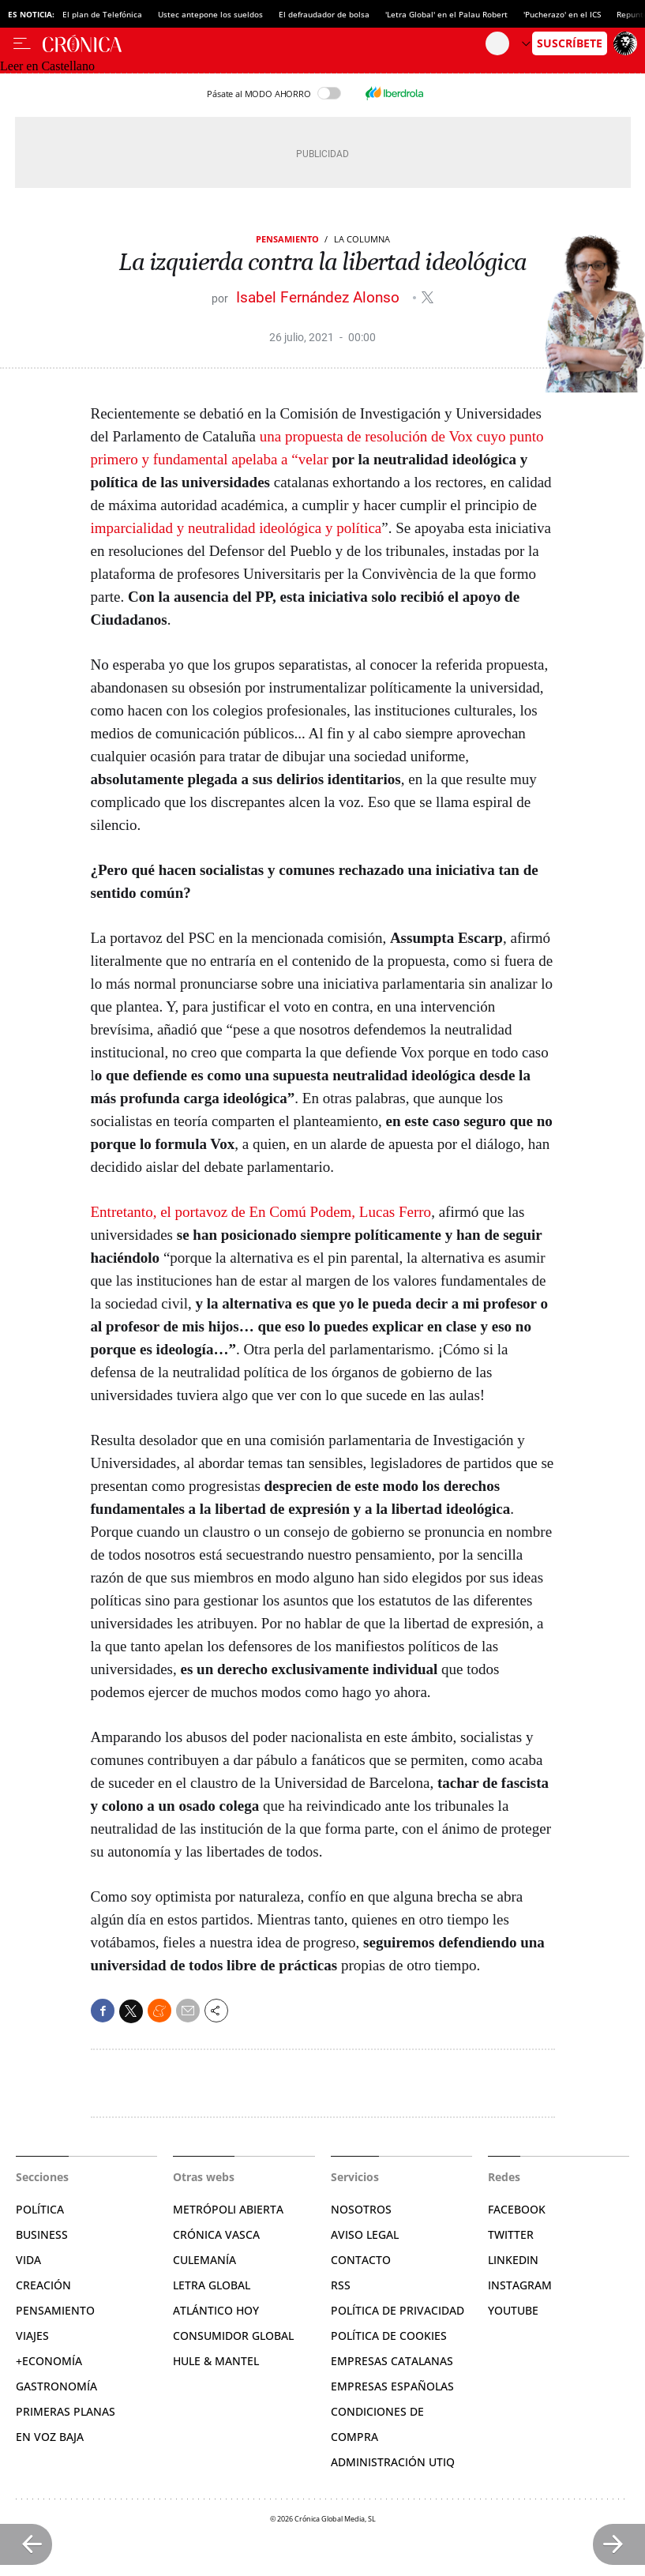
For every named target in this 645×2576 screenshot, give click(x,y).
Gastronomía (56, 2386)
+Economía (49, 2360)
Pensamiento (287, 239)
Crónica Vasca (216, 2234)
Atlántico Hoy (216, 2310)
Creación (43, 2284)
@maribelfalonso (427, 297)
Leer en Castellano (47, 66)
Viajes (32, 2335)
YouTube (513, 2310)
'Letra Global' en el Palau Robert (446, 14)
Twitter (511, 2234)
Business (42, 2234)
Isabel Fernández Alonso (319, 297)
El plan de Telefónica (102, 14)
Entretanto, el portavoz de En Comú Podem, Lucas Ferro (261, 1212)
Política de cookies (389, 2335)
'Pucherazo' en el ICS (562, 14)
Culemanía (204, 2259)
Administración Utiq (393, 2461)
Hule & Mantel (216, 2360)
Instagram (520, 2284)
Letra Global (211, 2284)
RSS (341, 2284)
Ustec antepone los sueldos (210, 14)
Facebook (517, 2209)
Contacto (361, 2259)
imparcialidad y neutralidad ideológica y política (236, 528)
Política (40, 2209)
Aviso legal (365, 2234)
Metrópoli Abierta (228, 2209)
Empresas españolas (392, 2386)
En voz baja (50, 2436)
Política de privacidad (397, 2310)
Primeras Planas (65, 2411)
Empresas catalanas (392, 2360)
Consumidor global (233, 2335)
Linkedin (513, 2259)
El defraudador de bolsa (324, 14)
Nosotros (361, 2209)
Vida (28, 2259)
